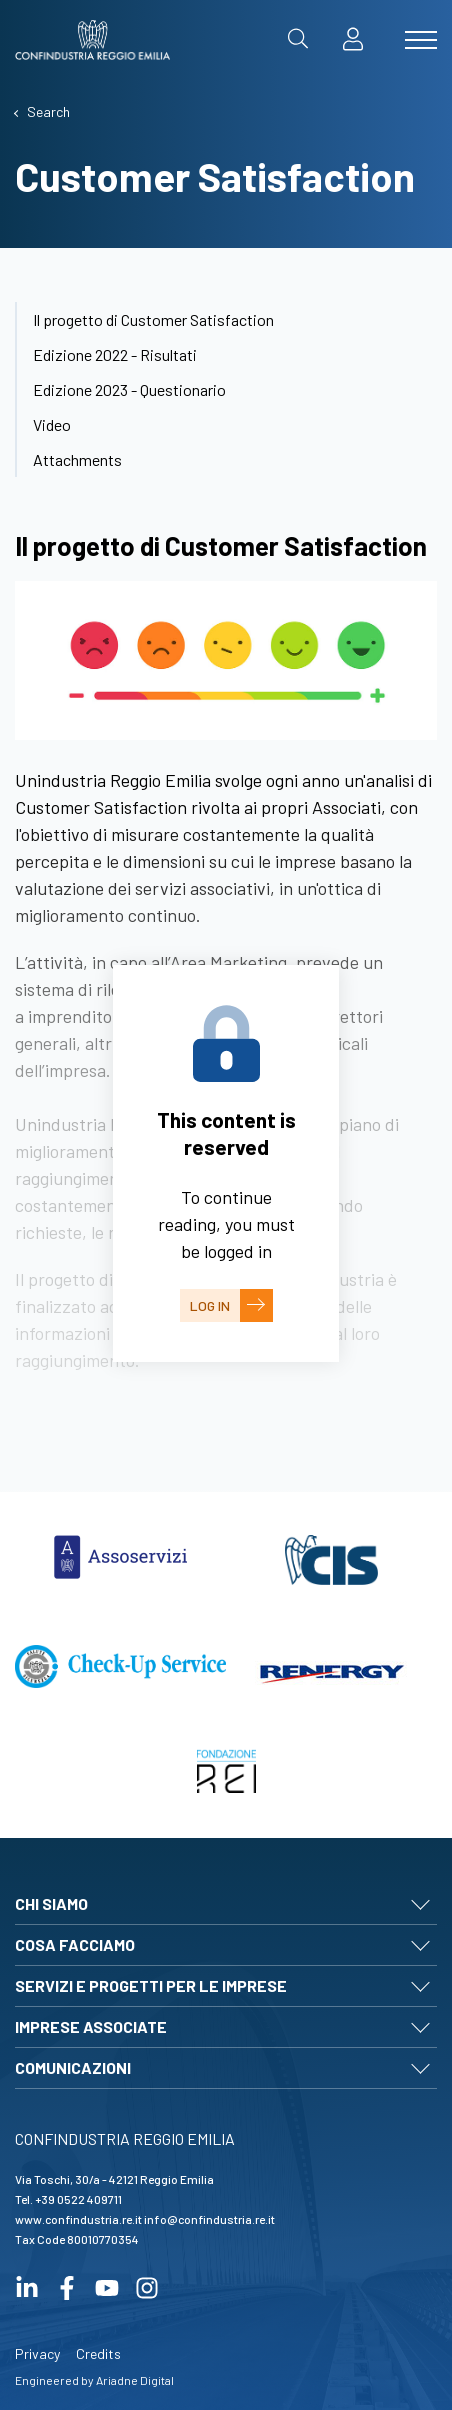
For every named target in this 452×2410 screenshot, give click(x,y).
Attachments (77, 459)
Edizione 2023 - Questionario (129, 389)
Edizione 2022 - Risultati (115, 354)
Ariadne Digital (135, 2380)
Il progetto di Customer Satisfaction (153, 319)
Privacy (37, 2353)
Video (52, 424)
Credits (98, 2353)
